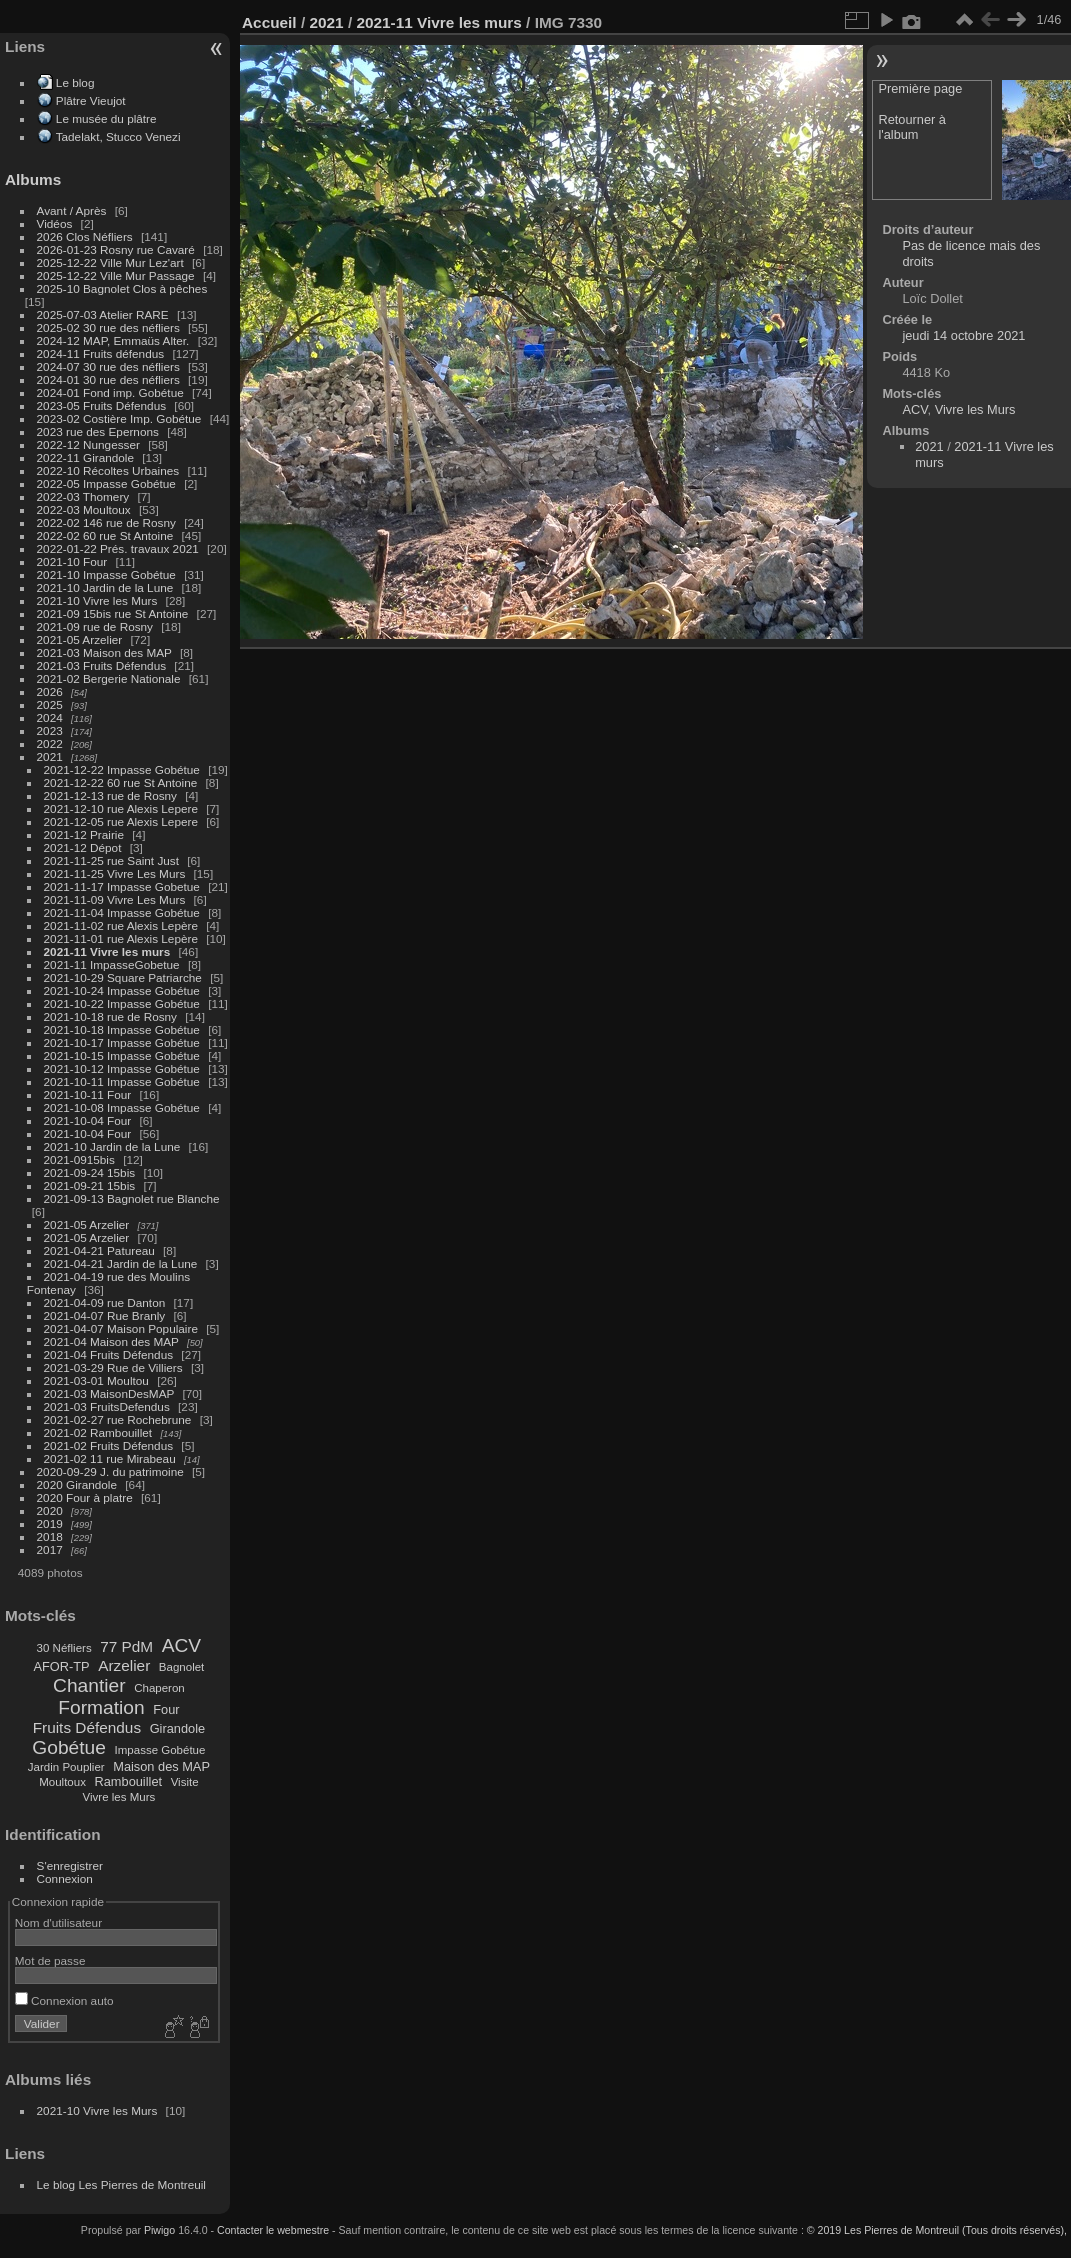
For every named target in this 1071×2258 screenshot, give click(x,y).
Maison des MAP (161, 1766)
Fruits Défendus (87, 1727)
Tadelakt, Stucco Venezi (118, 136)
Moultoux (62, 1782)
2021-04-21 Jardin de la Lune (121, 1263)
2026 (50, 691)
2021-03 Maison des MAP (104, 652)
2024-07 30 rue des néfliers (108, 366)
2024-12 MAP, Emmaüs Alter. (113, 340)
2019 (50, 1523)
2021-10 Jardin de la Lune (105, 587)
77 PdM (126, 1646)
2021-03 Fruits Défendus (102, 665)
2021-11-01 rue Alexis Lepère (121, 938)
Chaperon (159, 1688)
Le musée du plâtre (106, 118)
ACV (181, 1645)
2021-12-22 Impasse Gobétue (122, 769)
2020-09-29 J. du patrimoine (110, 1471)
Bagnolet (181, 1667)
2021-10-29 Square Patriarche (123, 977)
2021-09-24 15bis (90, 1172)
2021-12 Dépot (83, 847)
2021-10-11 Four (88, 1094)
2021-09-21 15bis (90, 1185)
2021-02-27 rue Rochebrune (118, 1419)
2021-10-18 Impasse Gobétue (122, 1029)
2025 (50, 704)
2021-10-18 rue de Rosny (110, 1016)
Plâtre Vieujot (91, 100)
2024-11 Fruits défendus (101, 353)
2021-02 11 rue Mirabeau (110, 1458)
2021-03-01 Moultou (96, 1380)
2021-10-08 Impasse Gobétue (122, 1107)
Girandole (178, 1728)
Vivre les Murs (119, 1797)
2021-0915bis (79, 1159)
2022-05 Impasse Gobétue (106, 483)
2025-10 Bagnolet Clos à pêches (122, 288)
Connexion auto (64, 2000)
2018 (50, 1536)
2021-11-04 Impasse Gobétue (122, 912)
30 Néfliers (64, 1648)
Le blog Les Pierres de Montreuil (121, 2184)
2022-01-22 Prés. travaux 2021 (118, 548)
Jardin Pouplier (66, 1767)
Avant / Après (72, 210)
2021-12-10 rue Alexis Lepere (121, 808)
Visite (185, 1782)
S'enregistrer (70, 1865)
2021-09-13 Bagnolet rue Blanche (132, 1198)
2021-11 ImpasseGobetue (112, 964)
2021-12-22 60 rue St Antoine (121, 782)
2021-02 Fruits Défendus (109, 1445)
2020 (50, 1510)
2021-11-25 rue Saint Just (111, 860)
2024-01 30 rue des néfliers (110, 379)
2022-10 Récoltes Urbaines (108, 470)
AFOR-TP (61, 1666)
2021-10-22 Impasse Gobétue (122, 1003)
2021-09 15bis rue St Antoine (113, 613)
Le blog (75, 82)
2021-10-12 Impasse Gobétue (122, 1068)
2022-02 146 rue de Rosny (106, 522)
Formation (101, 1707)
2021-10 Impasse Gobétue (106, 574)
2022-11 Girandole (85, 457)
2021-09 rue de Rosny (95, 626)
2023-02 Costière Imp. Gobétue (119, 418)
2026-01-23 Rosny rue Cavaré (116, 249)
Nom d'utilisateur (58, 1922)
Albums (33, 179)
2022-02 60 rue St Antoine (105, 535)
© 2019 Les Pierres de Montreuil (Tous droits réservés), (937, 2230)
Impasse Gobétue (160, 1750)
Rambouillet (129, 1781)
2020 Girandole (77, 1484)
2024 (50, 717)
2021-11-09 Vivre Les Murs (115, 899)
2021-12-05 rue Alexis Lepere (121, 821)
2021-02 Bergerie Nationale (109, 678)
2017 (50, 1549)
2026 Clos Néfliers (85, 236)
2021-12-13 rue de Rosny (110, 795)
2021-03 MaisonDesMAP (109, 1393)
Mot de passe (50, 1960)
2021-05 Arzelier (80, 639)
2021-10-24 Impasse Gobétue (122, 990)
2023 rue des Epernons (98, 431)
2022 (50, 743)
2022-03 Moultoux (84, 509)
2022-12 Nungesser (88, 444)
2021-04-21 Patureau (99, 1250)
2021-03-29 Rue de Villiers (113, 1367)
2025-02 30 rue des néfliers (108, 327)
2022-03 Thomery (83, 496)
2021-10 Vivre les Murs (97, 600)
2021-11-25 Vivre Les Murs (115, 873)
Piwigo (159, 2230)
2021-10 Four (72, 561)
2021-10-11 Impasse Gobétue (122, 1081)
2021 (50, 756)
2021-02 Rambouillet (98, 1432)
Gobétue (69, 1747)
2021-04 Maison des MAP (111, 1341)
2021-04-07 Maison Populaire (121, 1328)
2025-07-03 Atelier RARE (103, 314)
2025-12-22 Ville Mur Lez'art (110, 262)
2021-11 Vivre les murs (107, 951)
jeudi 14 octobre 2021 (963, 335)
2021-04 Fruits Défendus (109, 1354)
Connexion (65, 1878)
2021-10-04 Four (88, 1120)
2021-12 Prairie (84, 834)
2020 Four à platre (85, 1497)
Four (166, 1709)
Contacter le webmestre (273, 2230)
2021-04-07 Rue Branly (105, 1315)
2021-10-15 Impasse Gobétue (122, 1055)
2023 (50, 730)
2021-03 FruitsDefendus (107, 1406)
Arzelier (124, 1665)
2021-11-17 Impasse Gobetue (122, 886)
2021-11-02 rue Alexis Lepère (121, 925)
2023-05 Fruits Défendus (102, 405)
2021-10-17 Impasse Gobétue (122, 1042)
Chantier (89, 1685)
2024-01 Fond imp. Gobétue (110, 392)
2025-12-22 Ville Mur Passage (116, 275)
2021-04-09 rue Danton (105, 1302)
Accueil (269, 22)
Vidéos (55, 223)
